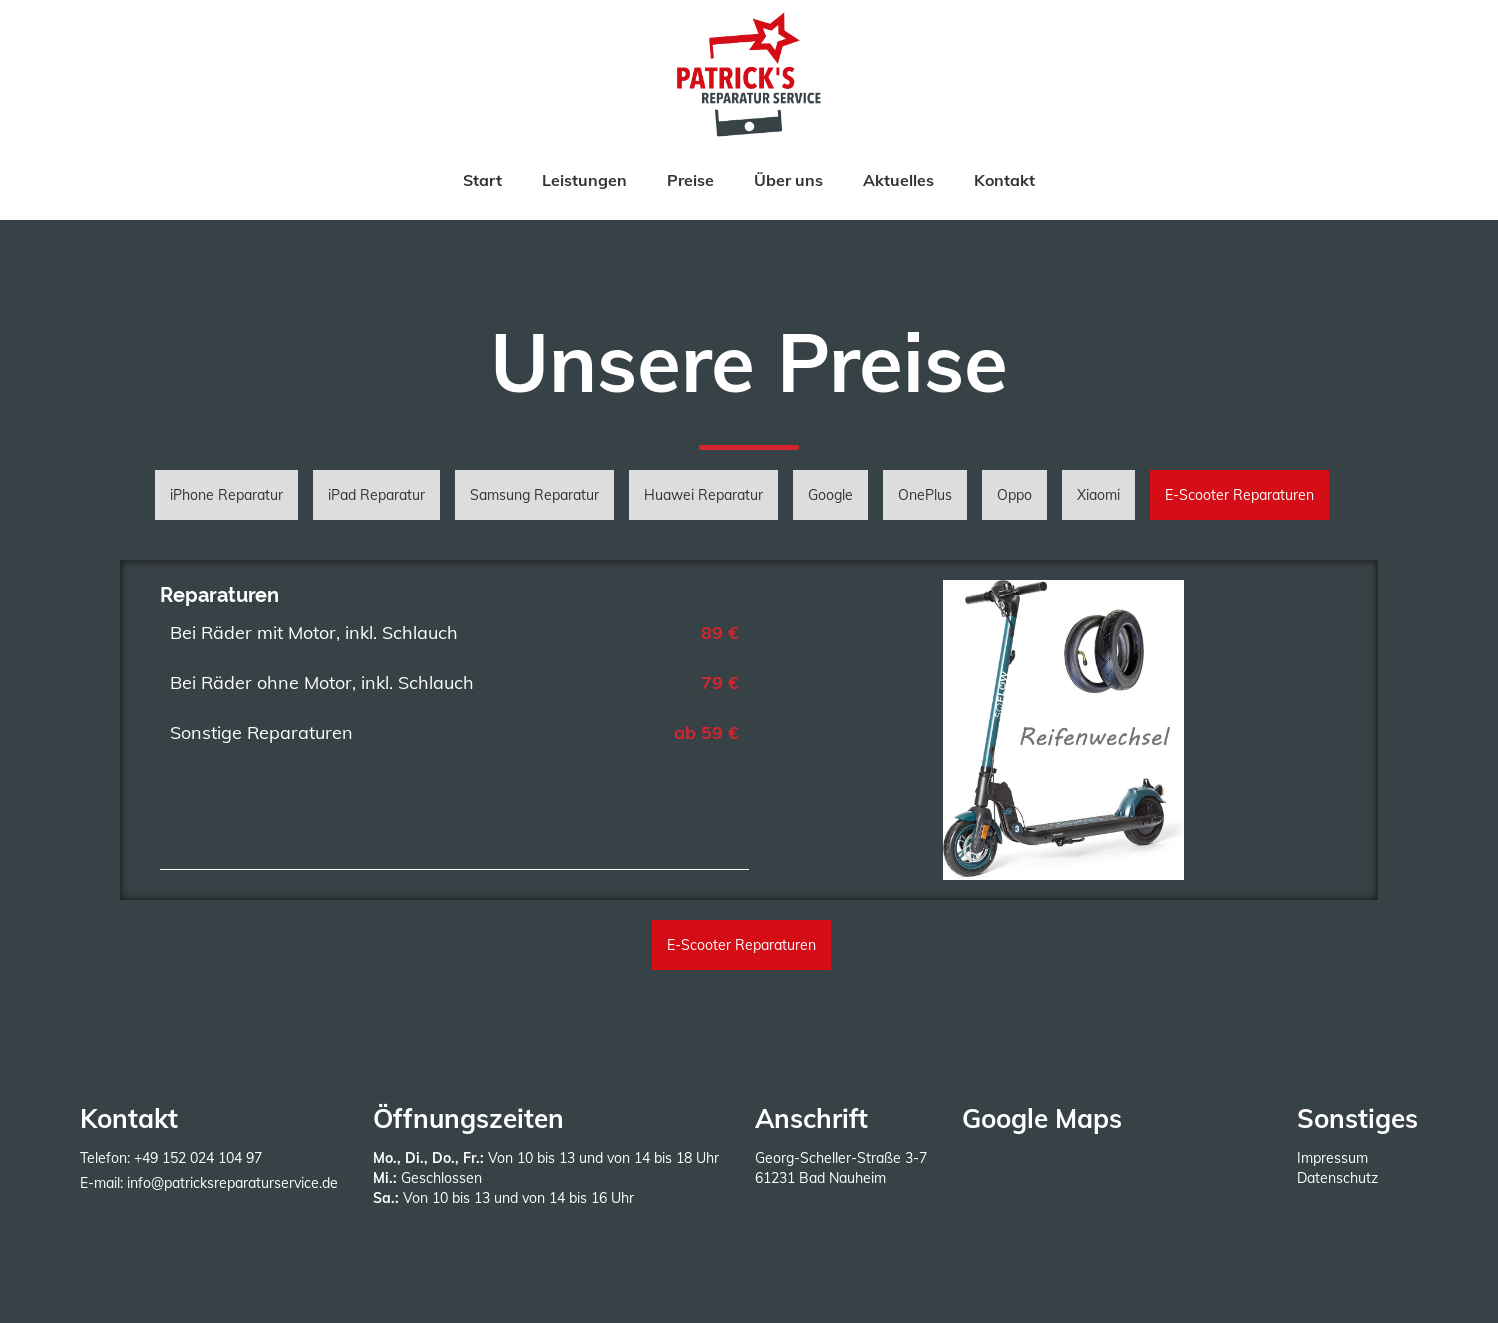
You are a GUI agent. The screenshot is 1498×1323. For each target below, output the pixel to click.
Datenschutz (1337, 1178)
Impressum (1332, 1158)
